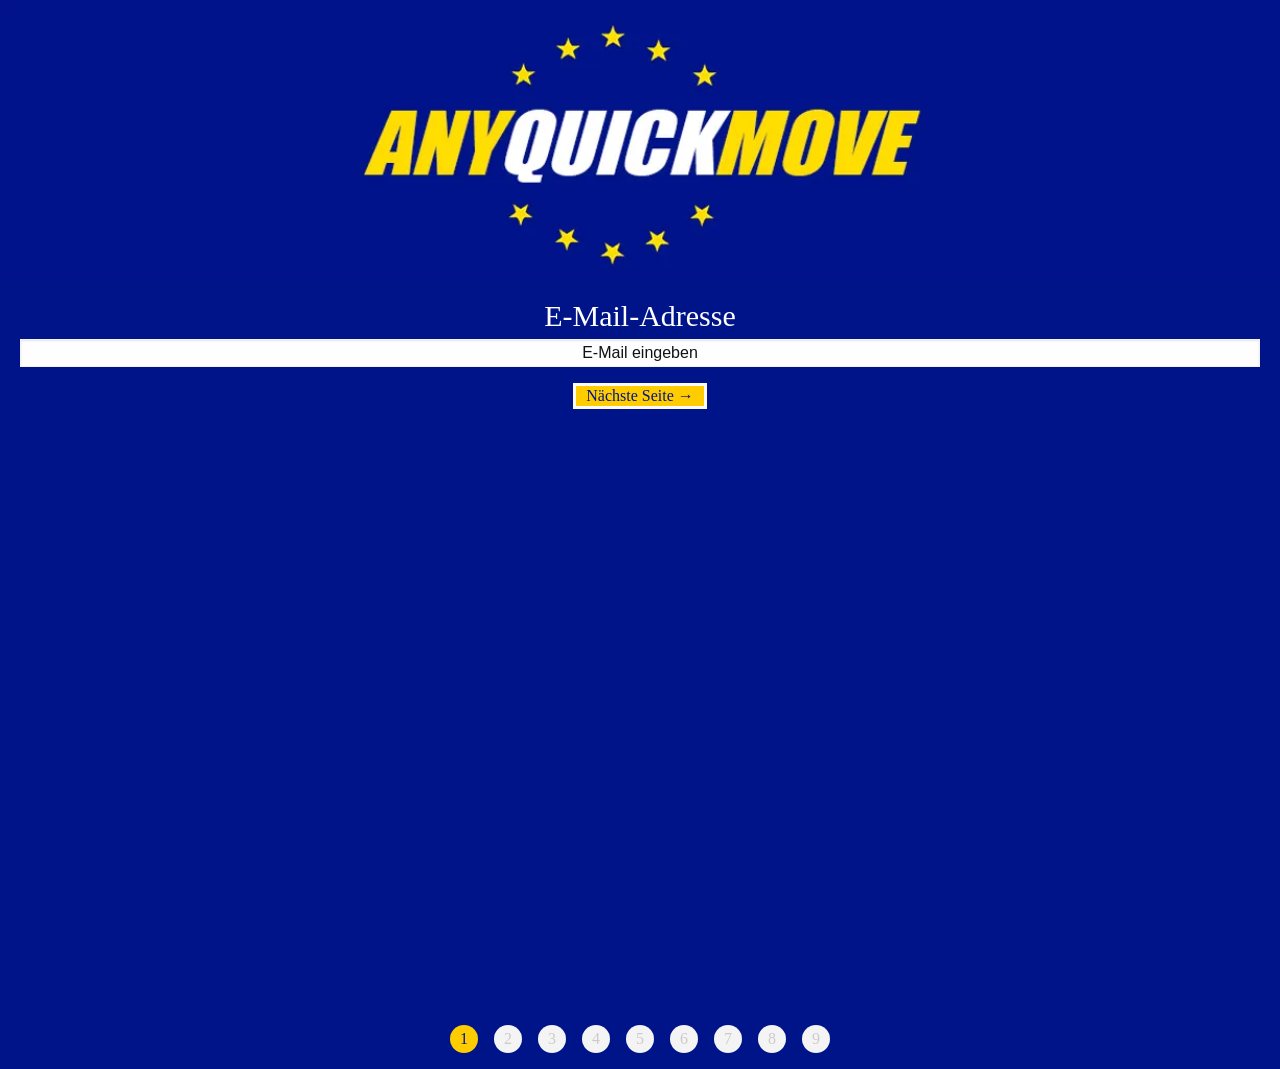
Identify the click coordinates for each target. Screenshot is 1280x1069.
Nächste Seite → (640, 395)
